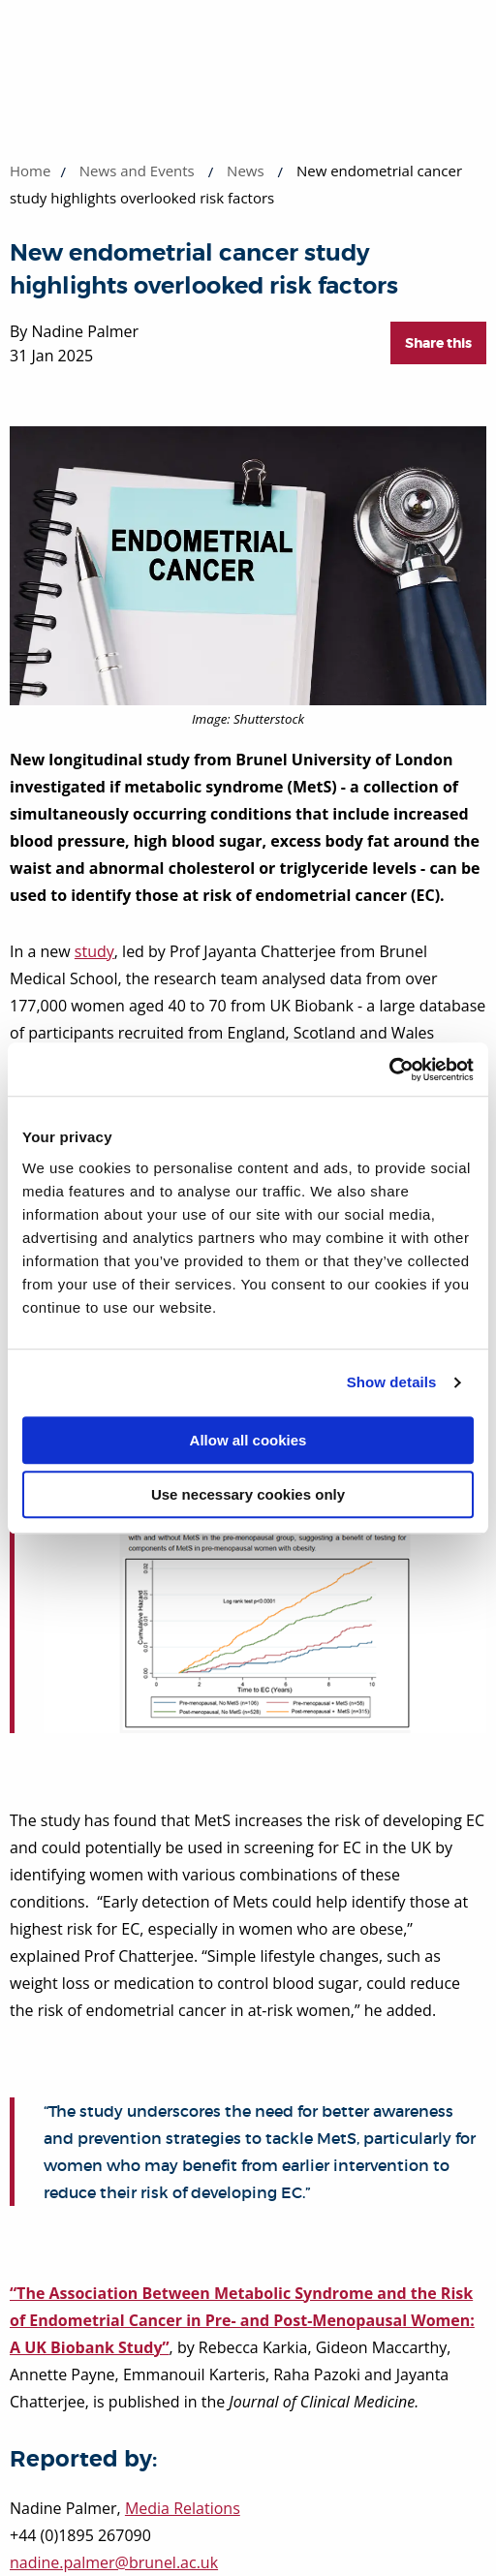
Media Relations (182, 2508)
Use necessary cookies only (248, 1494)
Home (30, 170)
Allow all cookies (248, 1440)
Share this (438, 343)
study (94, 951)
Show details (392, 1382)
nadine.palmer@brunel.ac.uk (114, 2562)
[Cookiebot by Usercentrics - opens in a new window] (389, 1069)
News (245, 170)
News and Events (137, 170)
